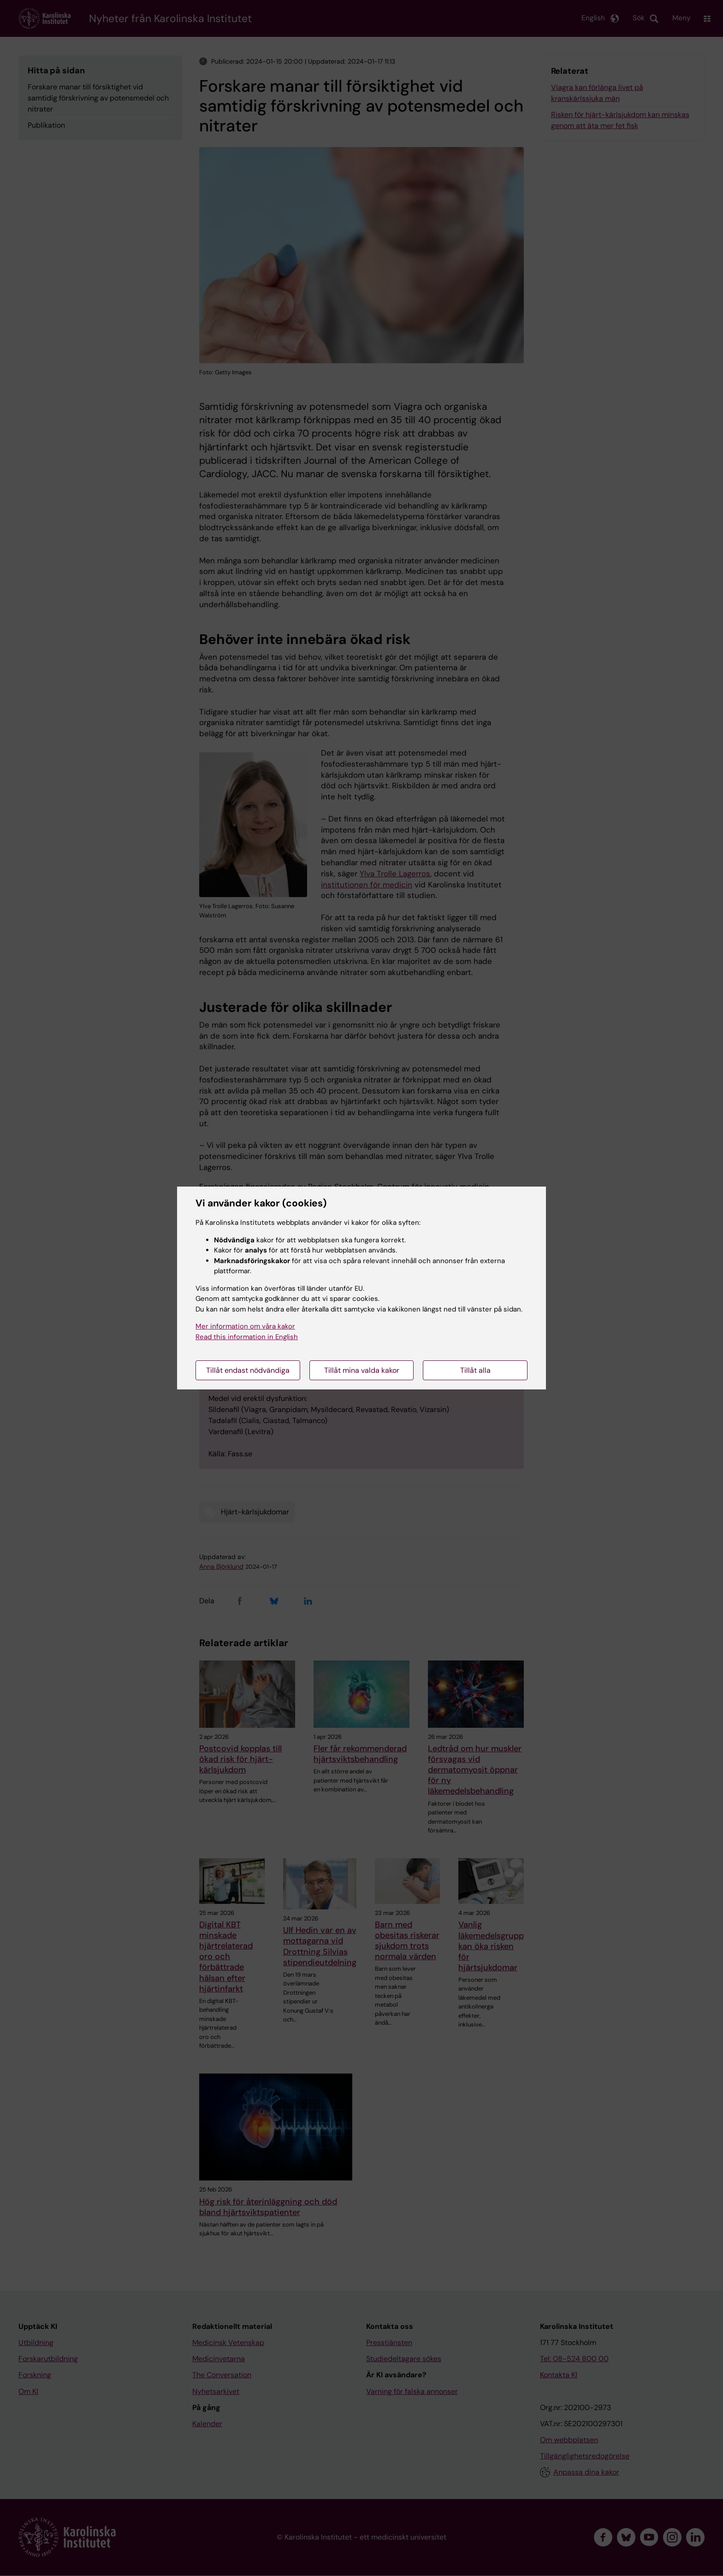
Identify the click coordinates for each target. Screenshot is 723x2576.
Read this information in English (247, 1336)
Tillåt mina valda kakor (361, 1370)
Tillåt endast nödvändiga (248, 1370)
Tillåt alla (475, 1370)
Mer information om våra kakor (245, 1326)
